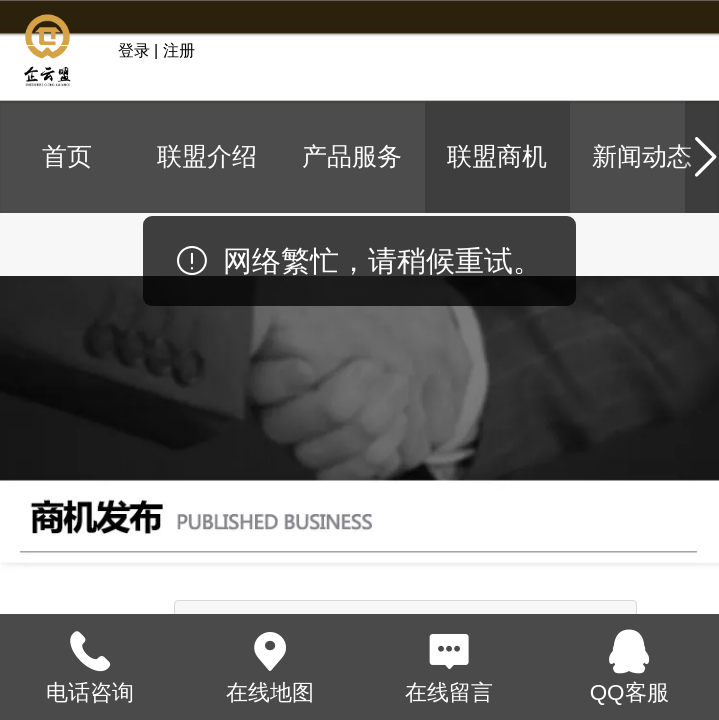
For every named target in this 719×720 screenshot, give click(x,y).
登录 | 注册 (156, 50)
